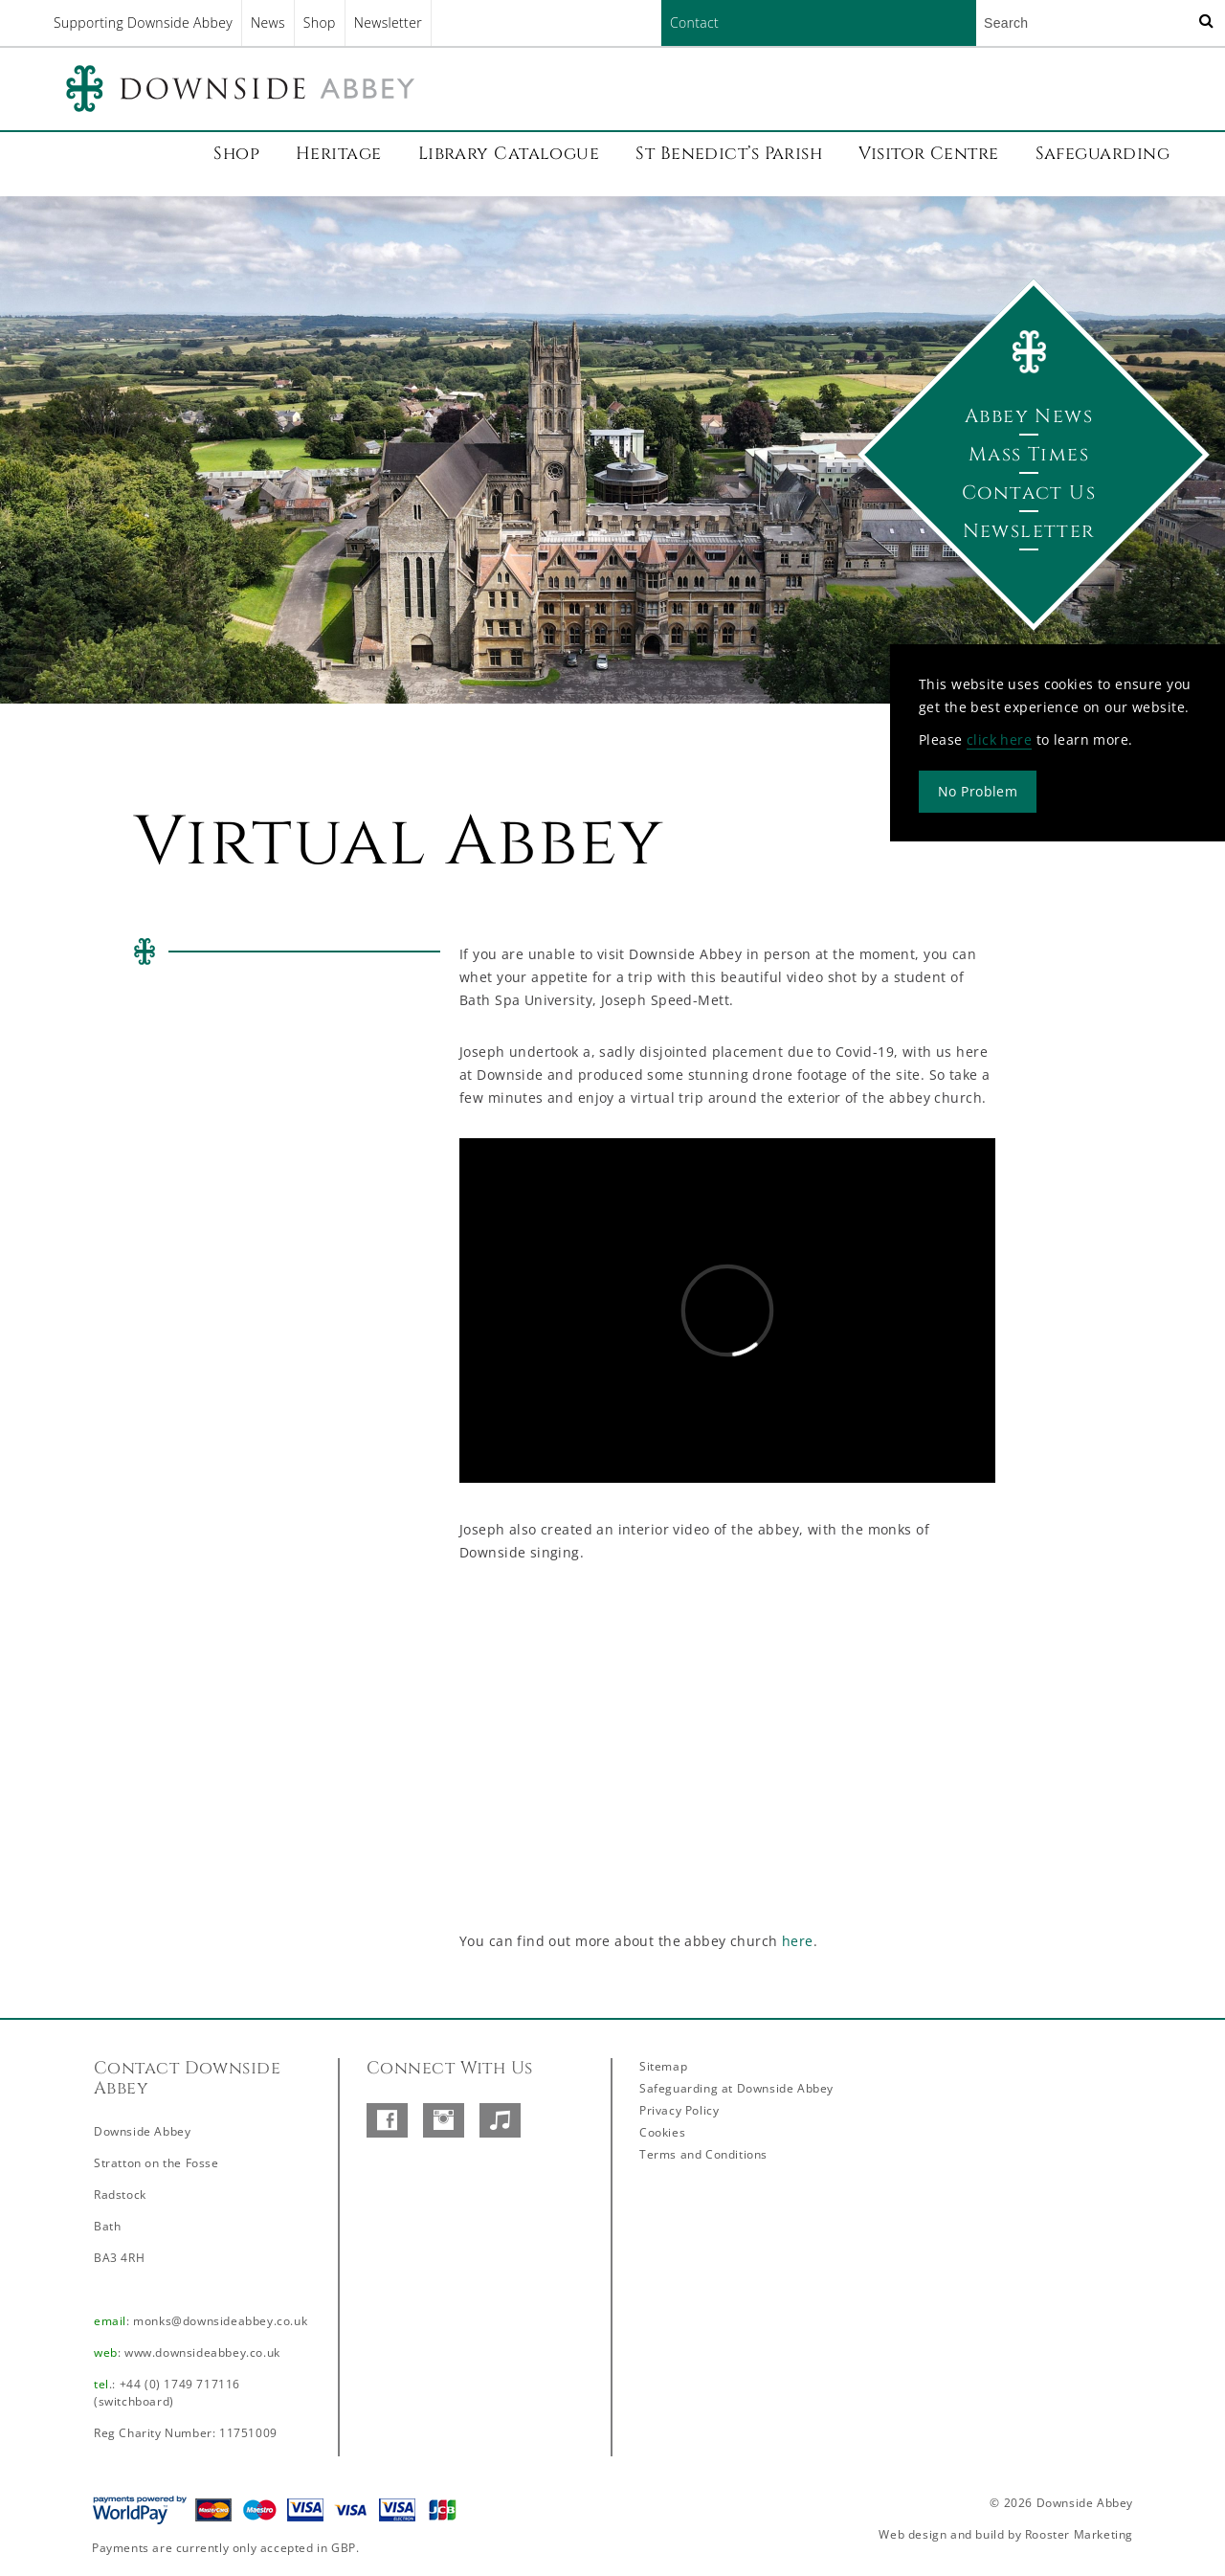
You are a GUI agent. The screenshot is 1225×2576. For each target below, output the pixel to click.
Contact (694, 22)
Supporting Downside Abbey (143, 22)
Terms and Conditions (703, 2154)
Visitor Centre (928, 154)
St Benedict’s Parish (728, 154)
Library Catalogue (509, 154)
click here (999, 739)
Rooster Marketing (1079, 2534)
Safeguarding (1102, 154)
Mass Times (1029, 454)
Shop (319, 22)
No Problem (977, 791)
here (797, 1941)
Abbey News (1029, 416)
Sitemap (663, 2066)
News (268, 22)
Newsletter (388, 22)
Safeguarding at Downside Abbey (736, 2088)
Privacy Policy (679, 2110)
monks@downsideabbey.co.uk (220, 2321)
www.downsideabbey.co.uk (202, 2352)
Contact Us (1029, 492)
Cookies (662, 2132)
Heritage (339, 154)
